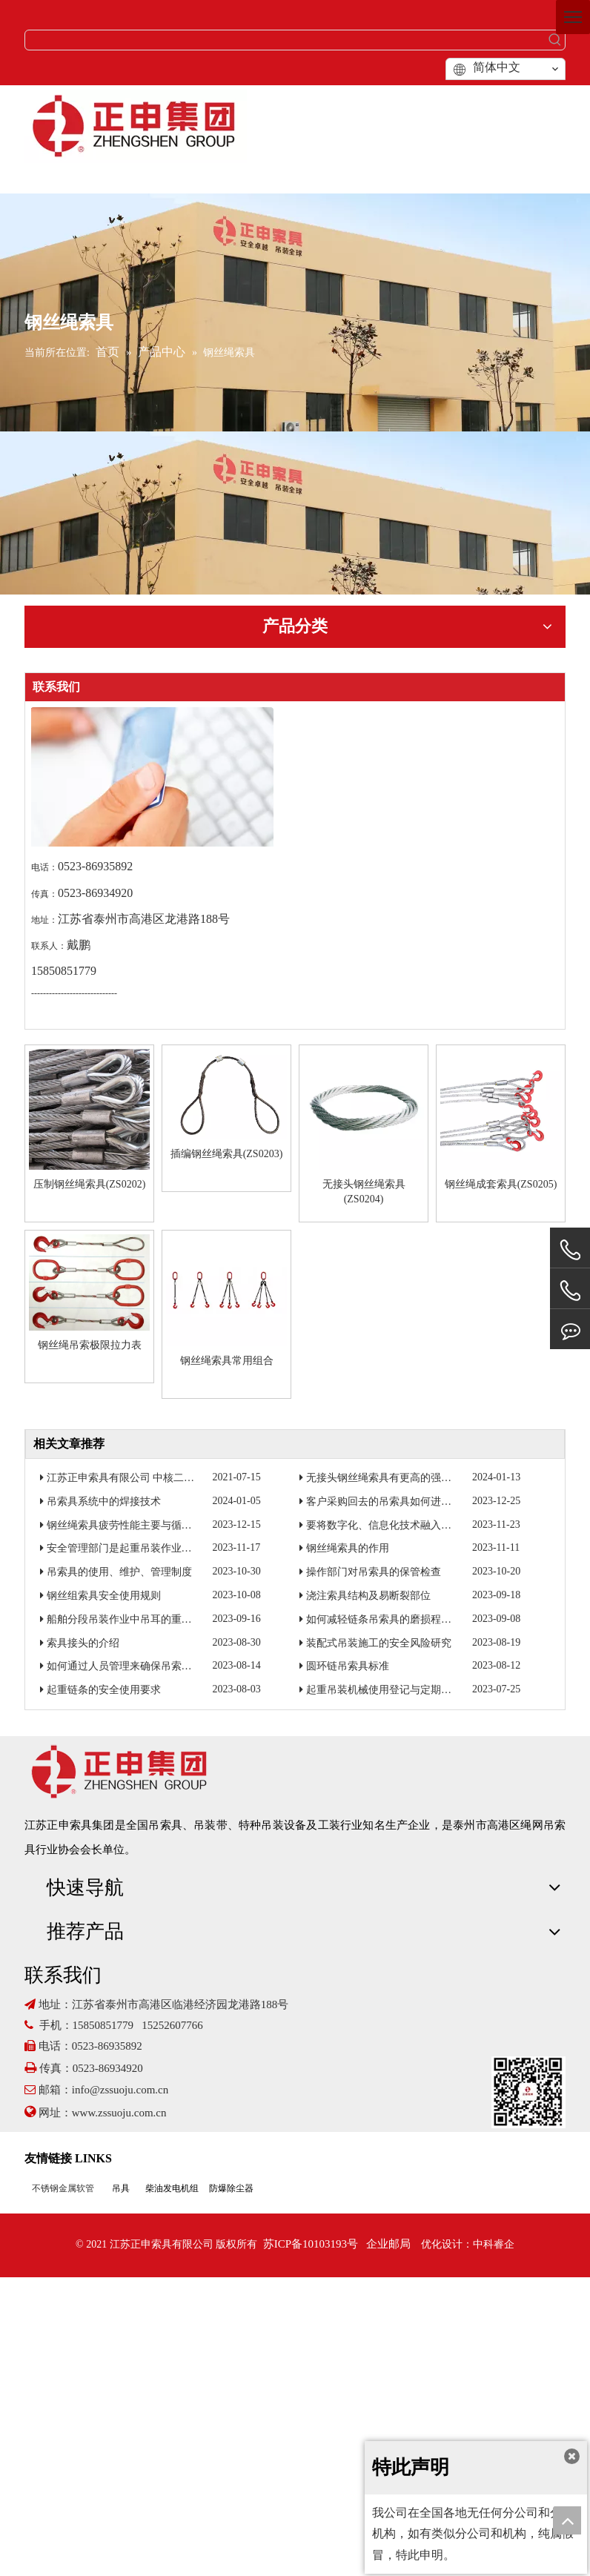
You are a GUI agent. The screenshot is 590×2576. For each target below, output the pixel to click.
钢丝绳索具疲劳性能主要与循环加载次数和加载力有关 (171, 1525)
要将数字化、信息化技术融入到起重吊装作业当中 (420, 1525)
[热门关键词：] (555, 40)
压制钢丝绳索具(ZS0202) (89, 1184)
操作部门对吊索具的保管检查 (373, 1571)
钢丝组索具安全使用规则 (104, 1595)
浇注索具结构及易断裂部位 (368, 1595)
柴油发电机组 (172, 2188)
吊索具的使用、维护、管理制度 (119, 1571)
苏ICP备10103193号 (310, 2244)
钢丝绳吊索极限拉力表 (90, 1345)
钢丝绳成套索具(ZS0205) (501, 1184)
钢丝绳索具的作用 (347, 1548)
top (567, 2520)
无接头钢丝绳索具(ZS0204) (363, 1192)
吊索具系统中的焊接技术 (104, 1501)
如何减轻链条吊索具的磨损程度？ (384, 1619)
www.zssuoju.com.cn (121, 2113)
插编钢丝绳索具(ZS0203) (226, 1153)
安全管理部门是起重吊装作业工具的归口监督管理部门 (171, 1548)
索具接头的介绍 (83, 1643)
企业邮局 (388, 2244)
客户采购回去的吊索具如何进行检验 (389, 1501)
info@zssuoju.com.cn (120, 2090)
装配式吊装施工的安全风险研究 (378, 1643)
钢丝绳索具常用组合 (227, 1360)
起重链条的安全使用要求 (104, 1689)
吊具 (121, 2188)
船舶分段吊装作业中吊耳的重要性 (124, 1619)
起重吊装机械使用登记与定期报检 (384, 1689)
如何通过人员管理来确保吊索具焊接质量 (140, 1666)
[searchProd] (285, 40)
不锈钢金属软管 (63, 2188)
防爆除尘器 (231, 2188)
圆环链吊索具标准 (347, 1666)
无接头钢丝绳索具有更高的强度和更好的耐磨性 (415, 1477)
